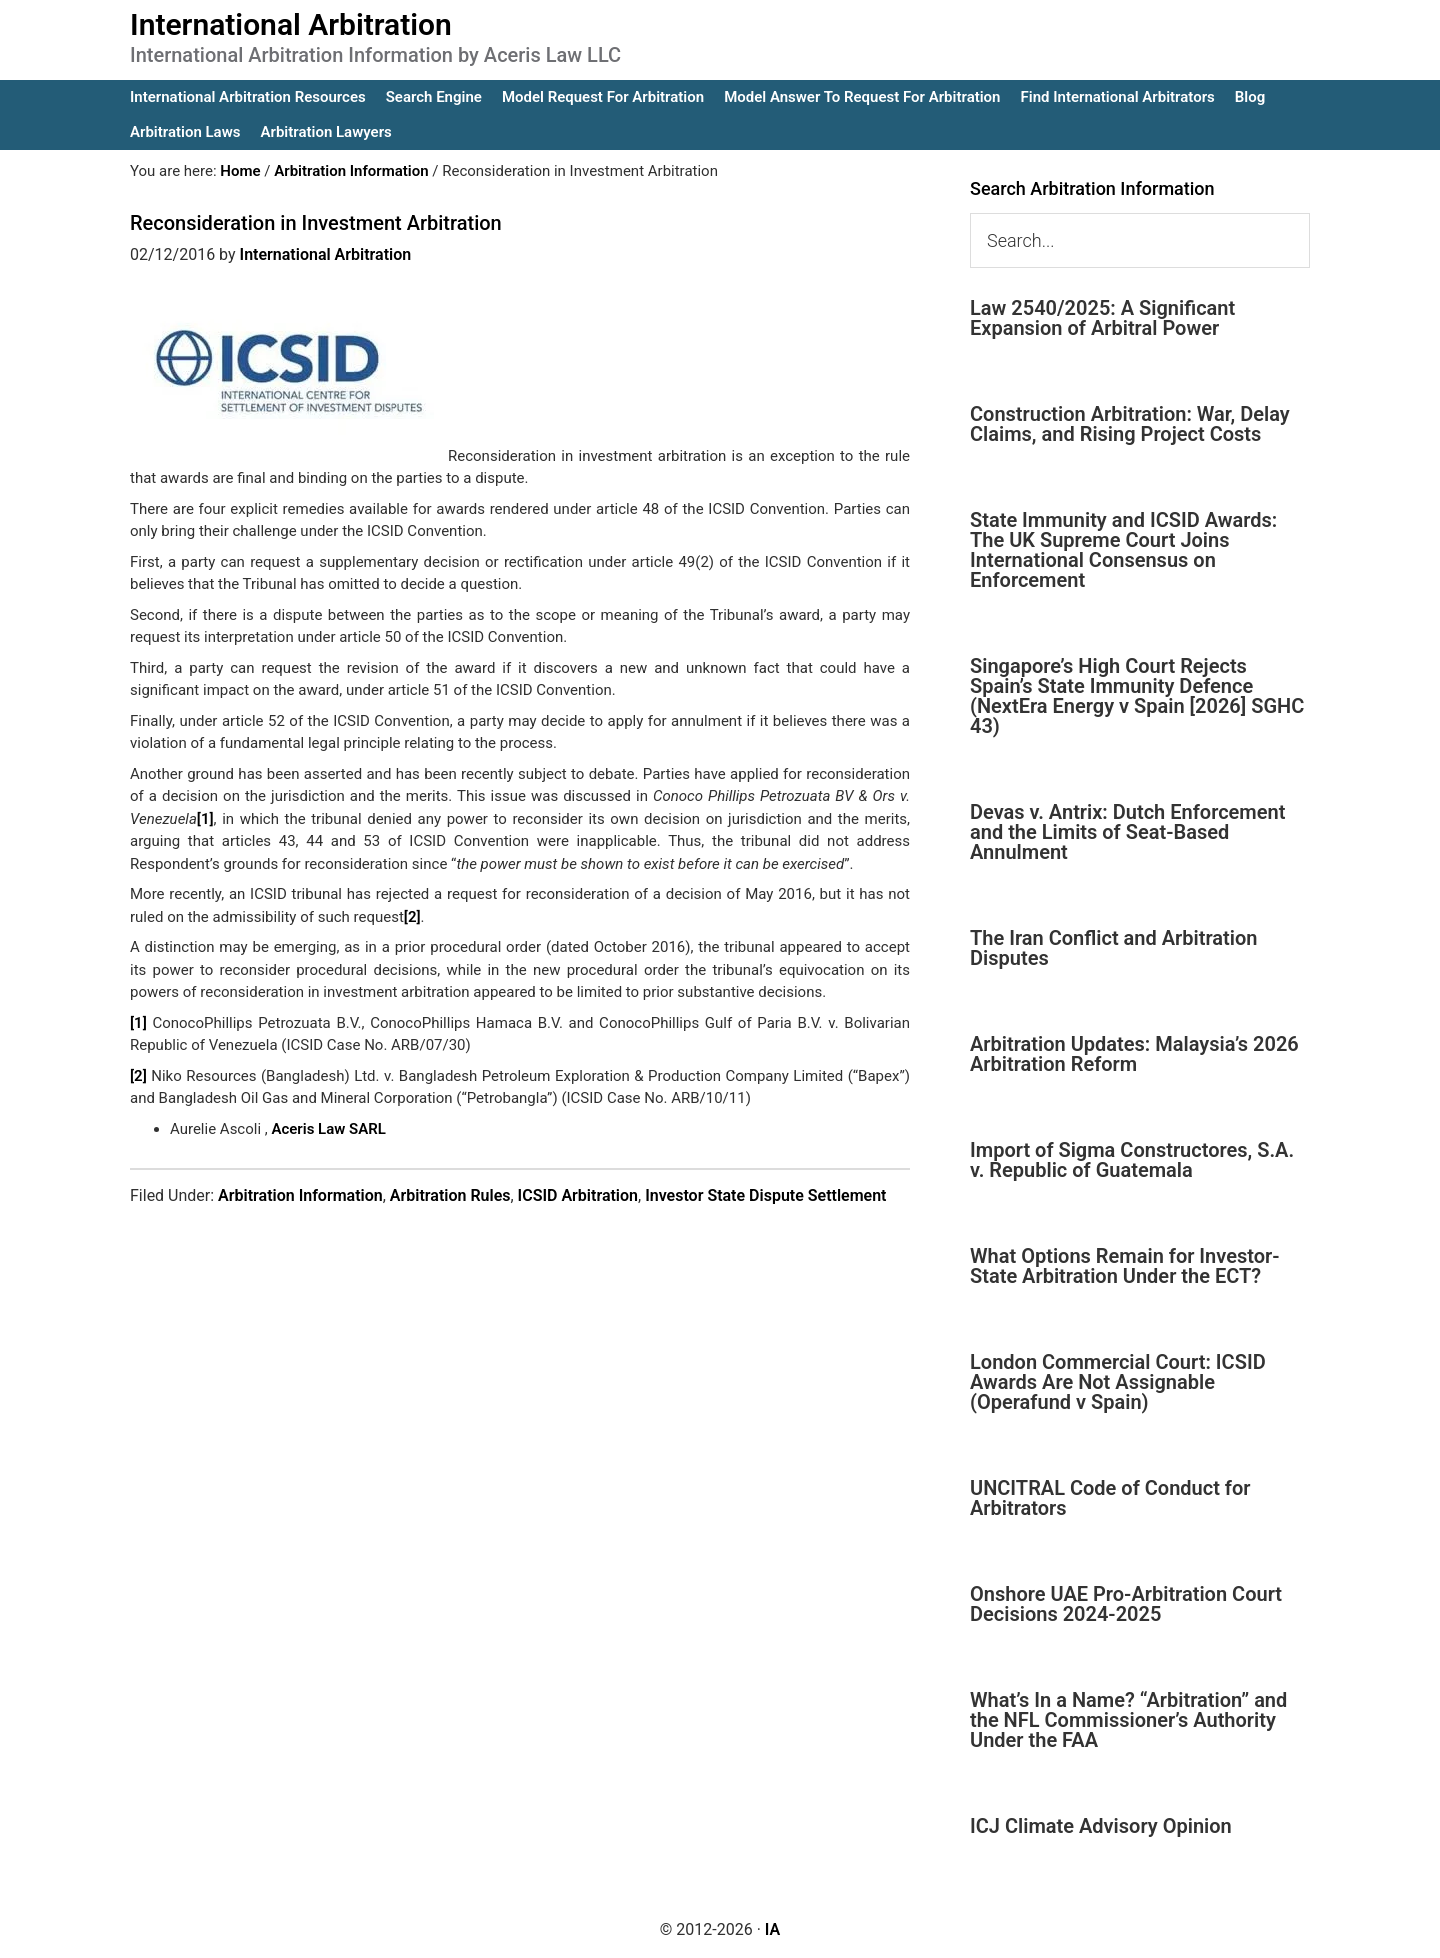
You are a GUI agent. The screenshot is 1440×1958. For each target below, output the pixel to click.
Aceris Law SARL (328, 1129)
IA (772, 1929)
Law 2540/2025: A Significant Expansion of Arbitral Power (1102, 318)
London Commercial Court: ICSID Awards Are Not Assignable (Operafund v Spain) (1118, 1382)
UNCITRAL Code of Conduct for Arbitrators (1110, 1498)
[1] (205, 819)
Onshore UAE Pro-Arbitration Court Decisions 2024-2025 (1126, 1604)
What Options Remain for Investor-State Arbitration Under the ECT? (1125, 1266)
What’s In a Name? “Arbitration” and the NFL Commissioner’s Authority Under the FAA (1128, 1720)
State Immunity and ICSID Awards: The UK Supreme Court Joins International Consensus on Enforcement (1123, 550)
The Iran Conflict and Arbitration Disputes (1113, 948)
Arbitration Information (300, 1195)
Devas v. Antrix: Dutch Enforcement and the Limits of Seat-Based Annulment (1127, 832)
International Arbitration (291, 24)
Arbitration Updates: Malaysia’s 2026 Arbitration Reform (1134, 1054)
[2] (412, 917)
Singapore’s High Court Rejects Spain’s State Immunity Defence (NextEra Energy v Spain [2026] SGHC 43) (1137, 696)
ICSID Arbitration (578, 1195)
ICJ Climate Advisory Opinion (1101, 1826)
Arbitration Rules (450, 1195)
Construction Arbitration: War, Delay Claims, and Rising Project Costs (1130, 424)
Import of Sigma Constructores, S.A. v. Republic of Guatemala (1132, 1160)
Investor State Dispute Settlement (765, 1195)
